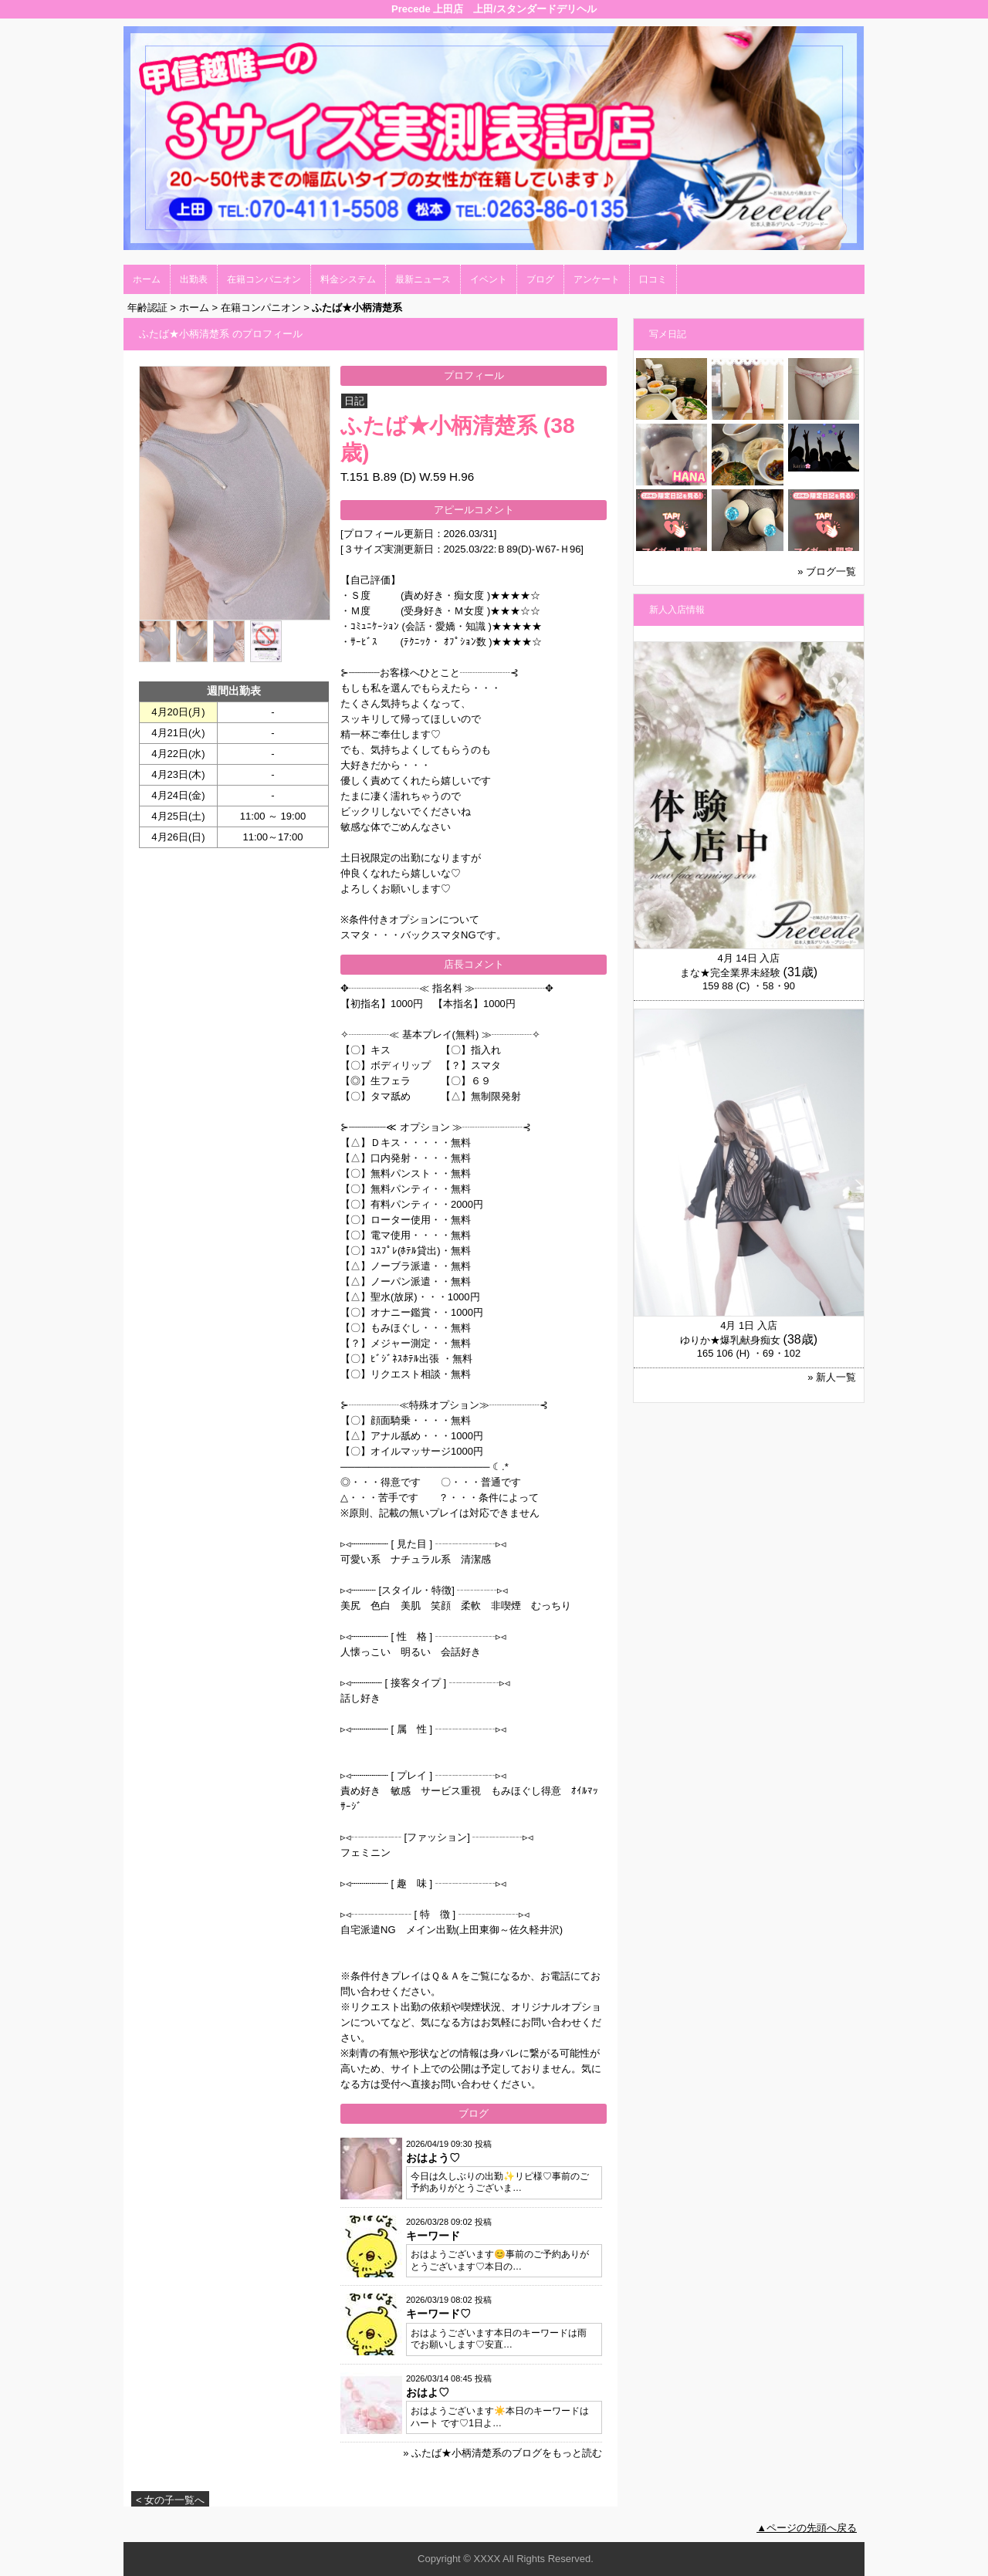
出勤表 (194, 279)
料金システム (348, 279)
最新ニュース (423, 279)
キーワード (433, 2235)
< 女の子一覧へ (170, 2500)
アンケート (597, 279)
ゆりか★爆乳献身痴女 (730, 1340)
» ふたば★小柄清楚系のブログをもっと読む (502, 2453)
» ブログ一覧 (826, 571)
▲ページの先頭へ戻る (806, 2528)
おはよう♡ (433, 2158)
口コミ (653, 279)
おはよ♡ (427, 2392)
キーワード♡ (438, 2313)
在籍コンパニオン (264, 279)
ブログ (540, 279)
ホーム (147, 279)
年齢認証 (147, 307)
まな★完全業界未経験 (730, 973)
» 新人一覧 (831, 1377)
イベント (488, 279)
